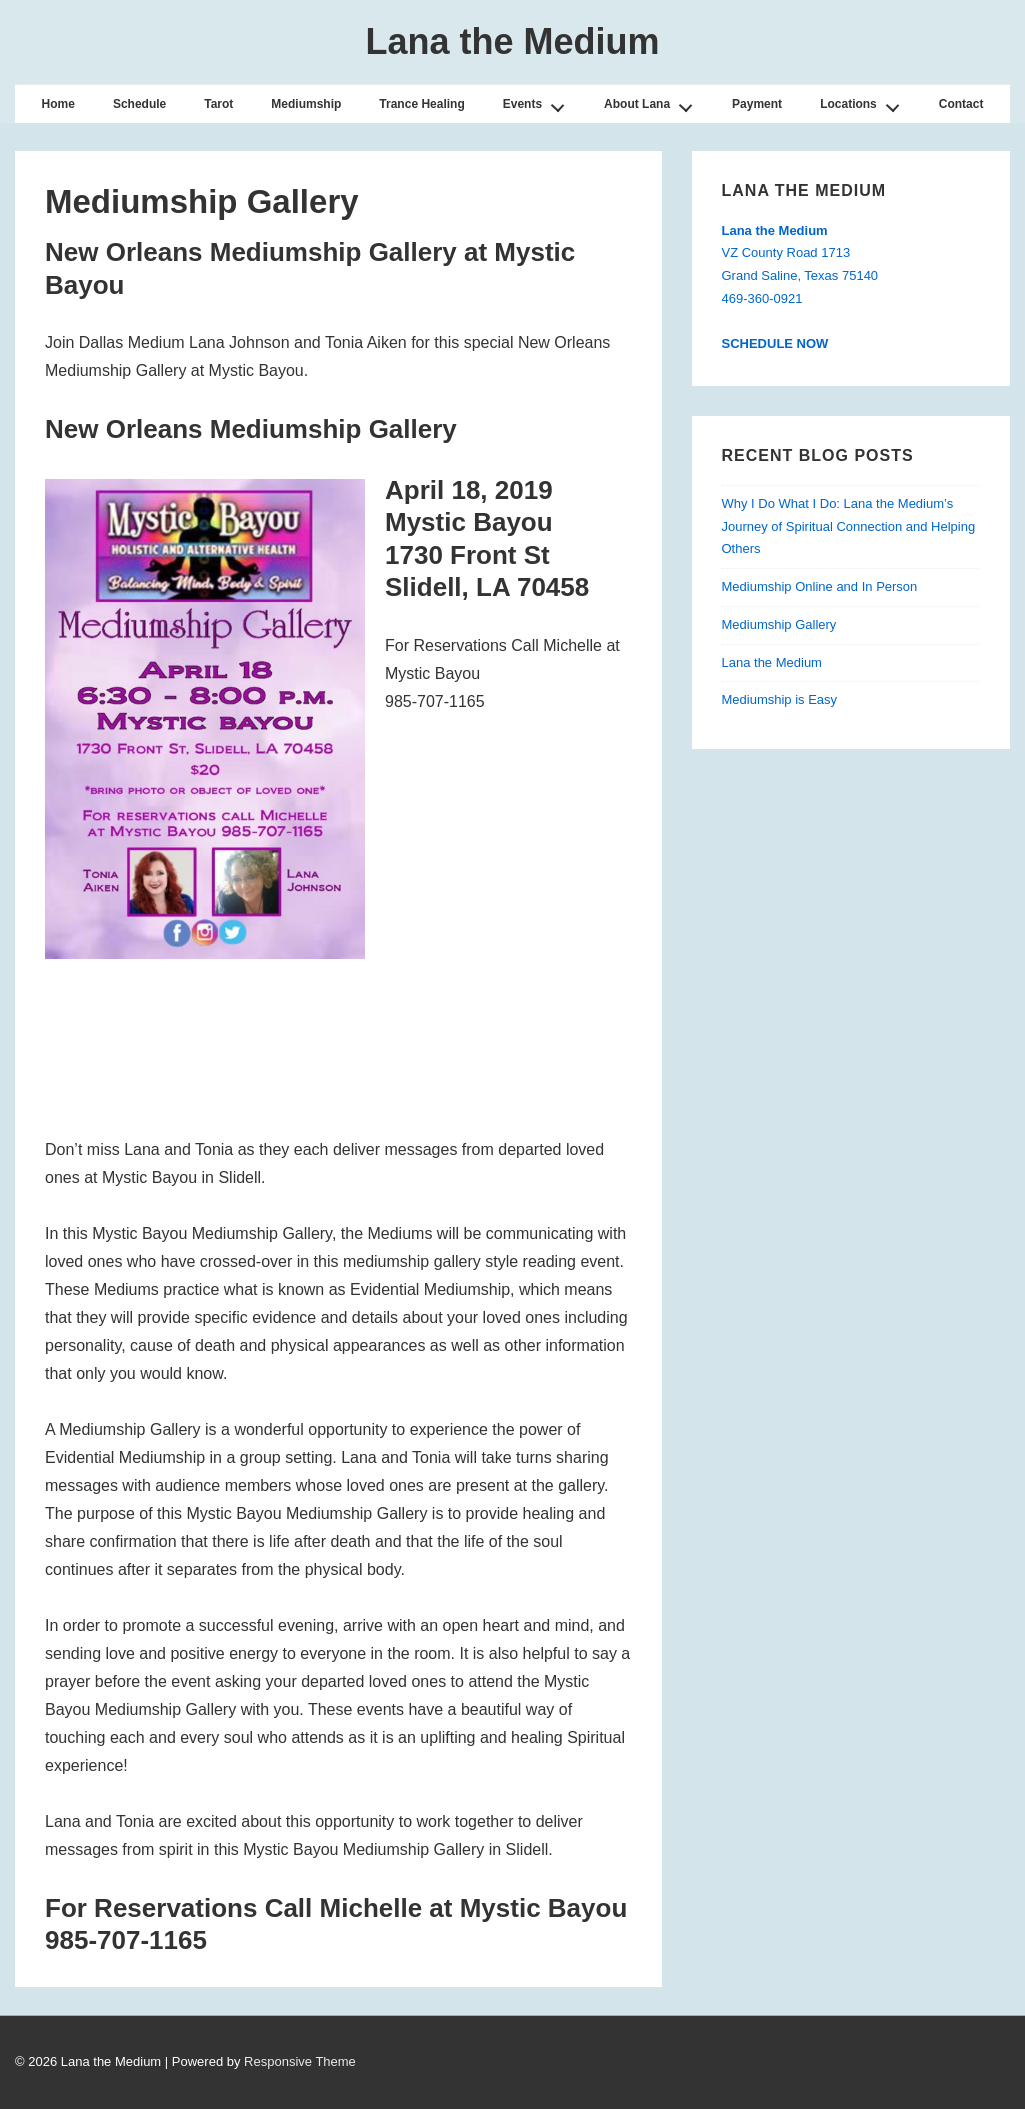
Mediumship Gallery (779, 624)
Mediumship (306, 104)
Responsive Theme (300, 2061)
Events (539, 102)
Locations (865, 102)
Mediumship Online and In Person (820, 586)
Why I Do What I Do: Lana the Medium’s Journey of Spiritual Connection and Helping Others (849, 526)
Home (58, 104)
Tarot (218, 104)
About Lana (654, 102)
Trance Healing (421, 104)
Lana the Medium (512, 41)
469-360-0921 (762, 298)
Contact (961, 104)
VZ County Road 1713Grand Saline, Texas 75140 (800, 253)
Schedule (139, 104)
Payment (757, 104)
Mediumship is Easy (780, 699)
